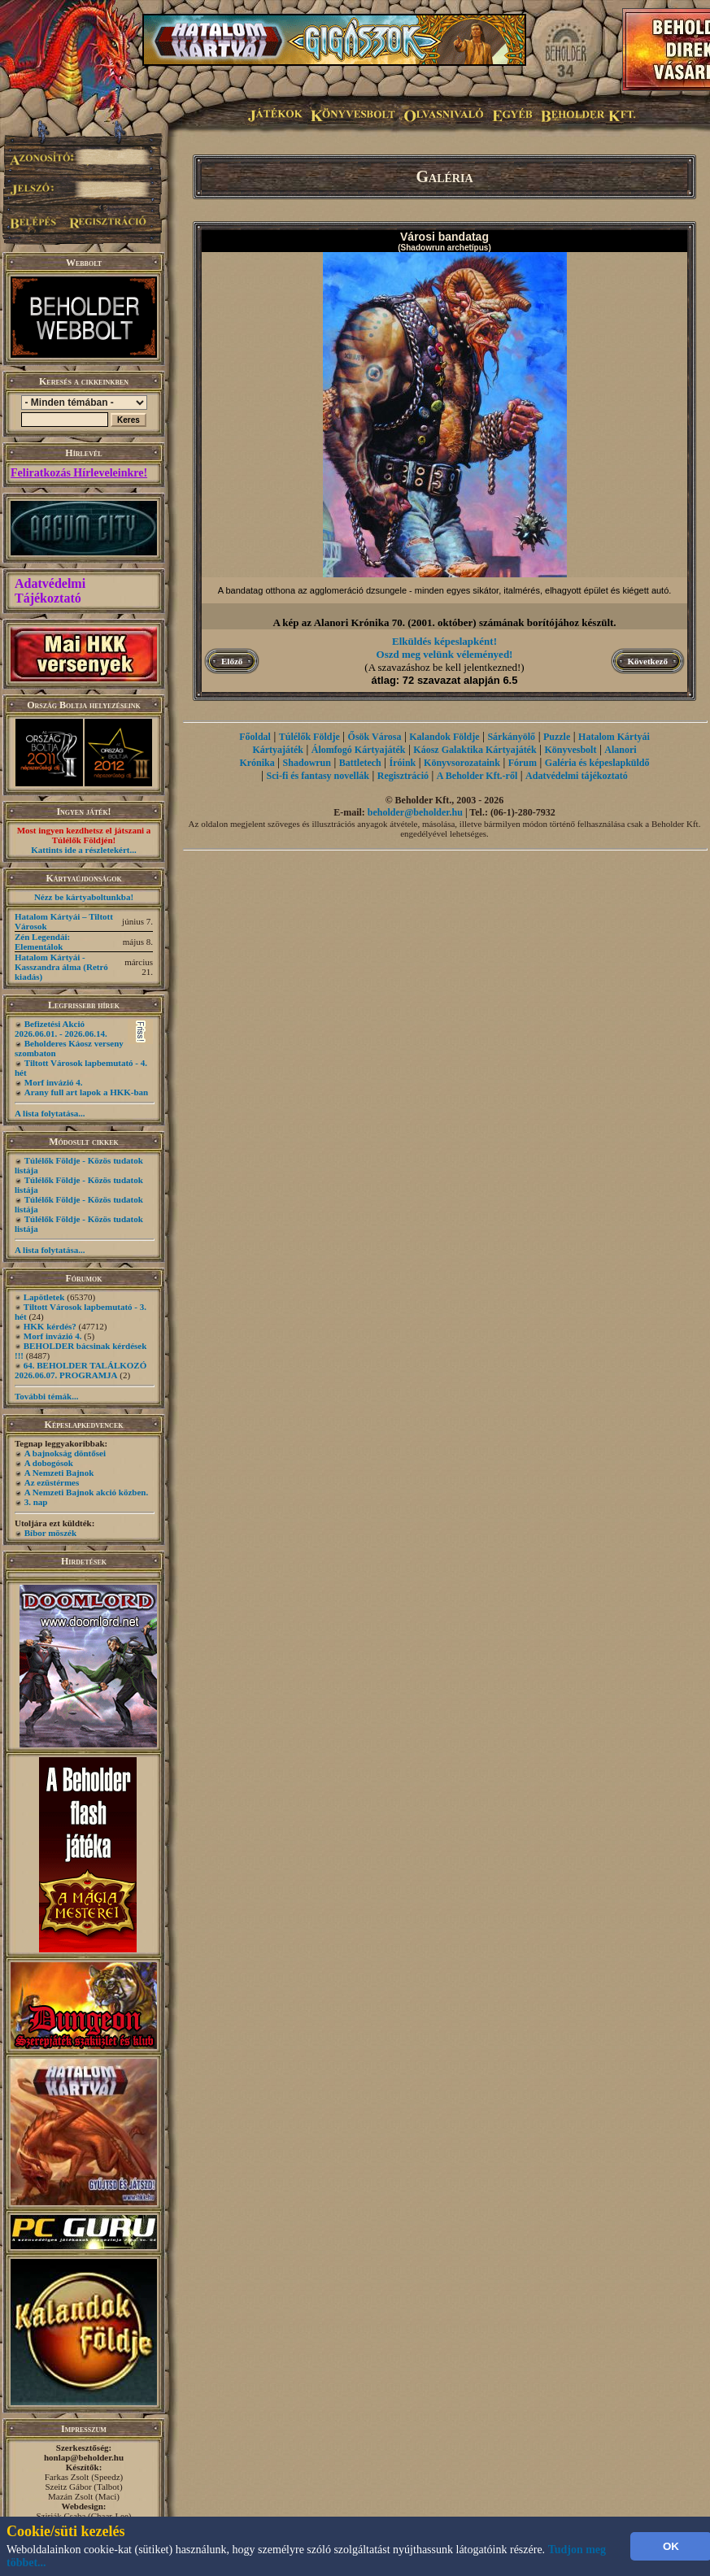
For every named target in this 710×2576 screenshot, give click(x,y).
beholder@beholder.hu (415, 812)
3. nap (36, 1502)
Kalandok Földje (444, 736)
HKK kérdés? (50, 1326)
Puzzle (556, 736)
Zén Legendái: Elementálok (42, 941)
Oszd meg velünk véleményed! (445, 654)
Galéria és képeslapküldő (597, 762)
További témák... (46, 1396)
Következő (648, 661)
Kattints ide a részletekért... (84, 850)
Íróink (403, 762)
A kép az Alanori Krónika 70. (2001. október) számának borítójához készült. (444, 622)
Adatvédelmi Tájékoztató (50, 591)
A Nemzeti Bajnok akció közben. (86, 1492)
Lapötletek (44, 1297)
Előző (231, 661)
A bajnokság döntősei (65, 1453)
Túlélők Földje (309, 736)
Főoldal (255, 736)
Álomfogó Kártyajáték (358, 749)
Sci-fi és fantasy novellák (318, 775)
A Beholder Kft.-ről (477, 775)
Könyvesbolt (570, 749)
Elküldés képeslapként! (444, 641)
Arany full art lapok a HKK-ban (86, 1092)
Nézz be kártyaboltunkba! (83, 897)
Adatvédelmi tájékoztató (576, 775)
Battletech (360, 762)
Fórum (522, 762)
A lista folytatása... (50, 1113)
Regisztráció (403, 775)
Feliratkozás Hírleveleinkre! (79, 473)
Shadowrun (307, 762)
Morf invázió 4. (53, 1082)
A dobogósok (48, 1463)
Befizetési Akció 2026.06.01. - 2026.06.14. (61, 1028)
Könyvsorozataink (462, 762)
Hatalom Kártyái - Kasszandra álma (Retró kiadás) (61, 966)
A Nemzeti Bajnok (59, 1472)
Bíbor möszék (50, 1533)
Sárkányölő (511, 736)
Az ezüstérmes (52, 1482)
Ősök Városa (375, 736)
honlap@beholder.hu (84, 2457)
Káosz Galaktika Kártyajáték (474, 749)
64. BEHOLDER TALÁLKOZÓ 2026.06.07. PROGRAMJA (80, 1370)
